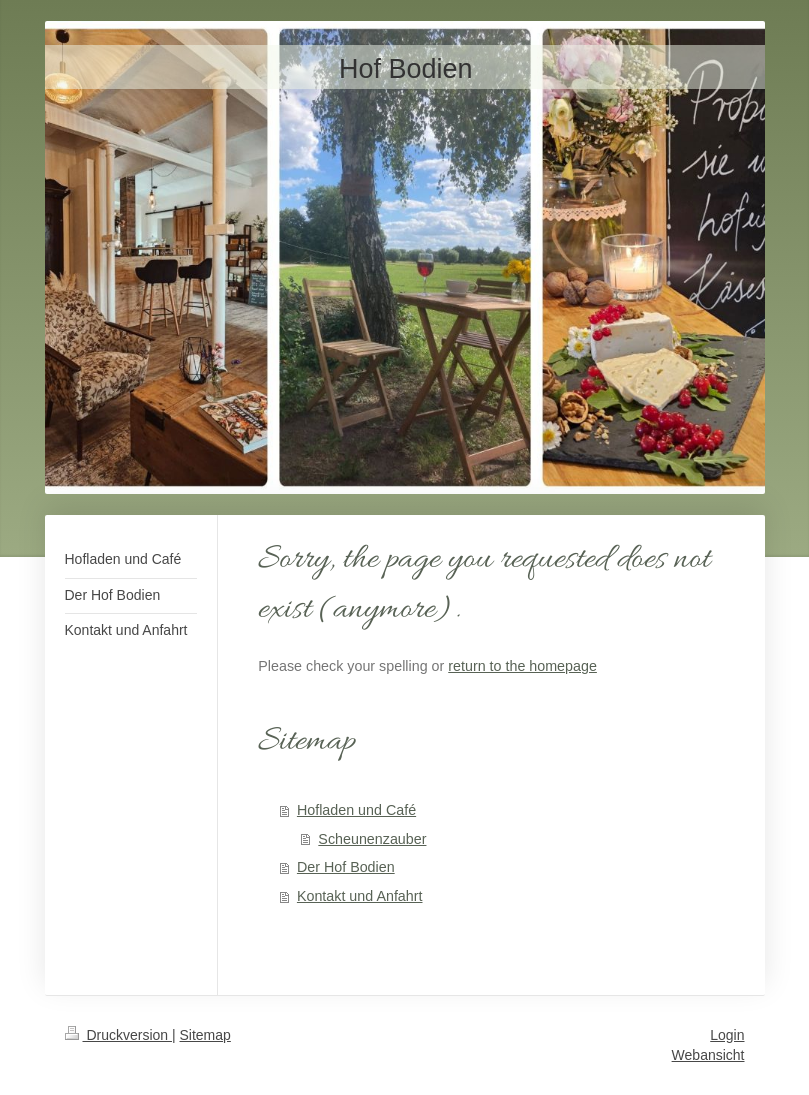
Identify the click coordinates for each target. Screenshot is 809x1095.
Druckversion (118, 1035)
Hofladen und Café (356, 810)
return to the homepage (522, 666)
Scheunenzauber (372, 839)
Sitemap (205, 1035)
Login (727, 1035)
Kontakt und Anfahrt (360, 896)
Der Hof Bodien (346, 867)
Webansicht (708, 1055)
